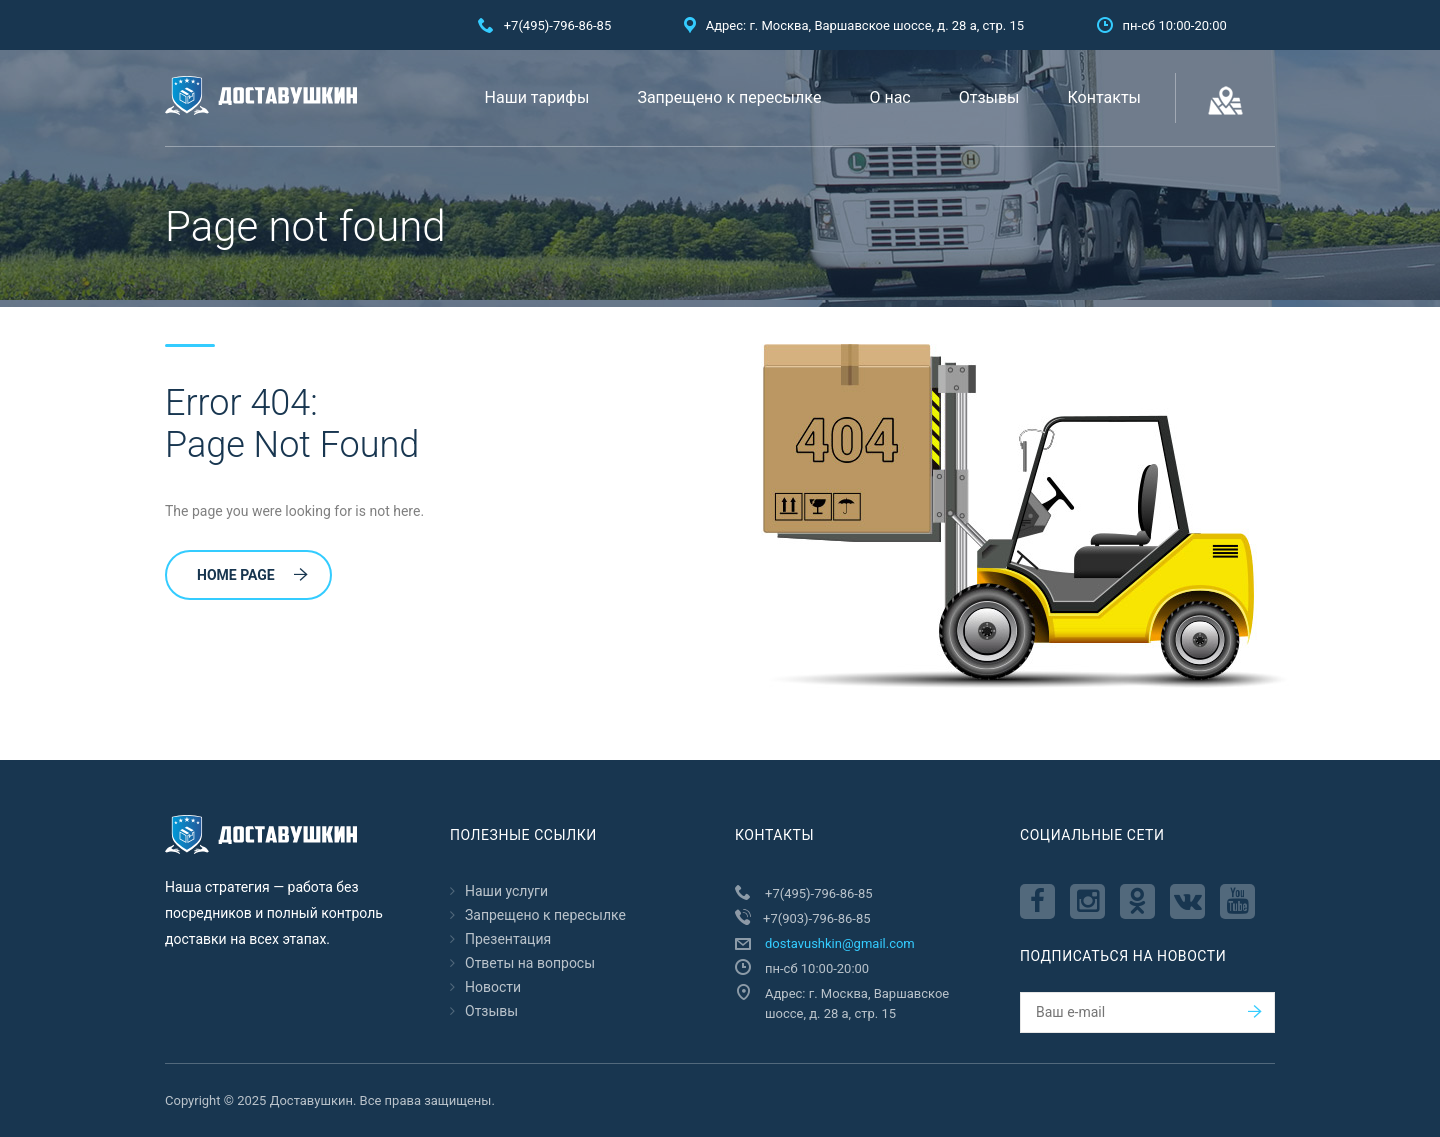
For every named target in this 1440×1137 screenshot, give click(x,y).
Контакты (1104, 97)
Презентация (508, 939)
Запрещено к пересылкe (729, 97)
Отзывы (989, 97)
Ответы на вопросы (530, 963)
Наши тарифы (537, 97)
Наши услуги (506, 891)
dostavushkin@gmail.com (840, 943)
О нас (889, 97)
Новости (493, 987)
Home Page (252, 575)
